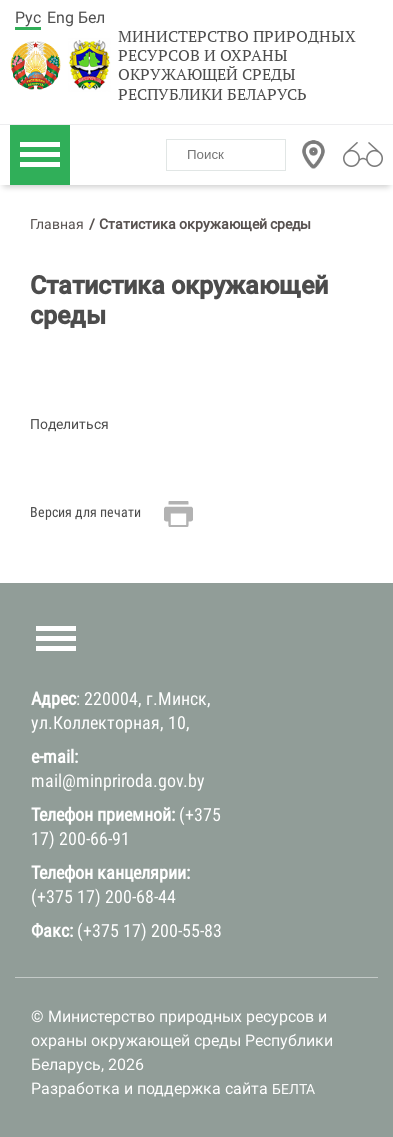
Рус (28, 17)
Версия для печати (85, 512)
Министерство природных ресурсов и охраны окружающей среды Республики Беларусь (237, 65)
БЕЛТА (293, 1089)
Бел (91, 17)
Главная (57, 224)
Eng (60, 17)
